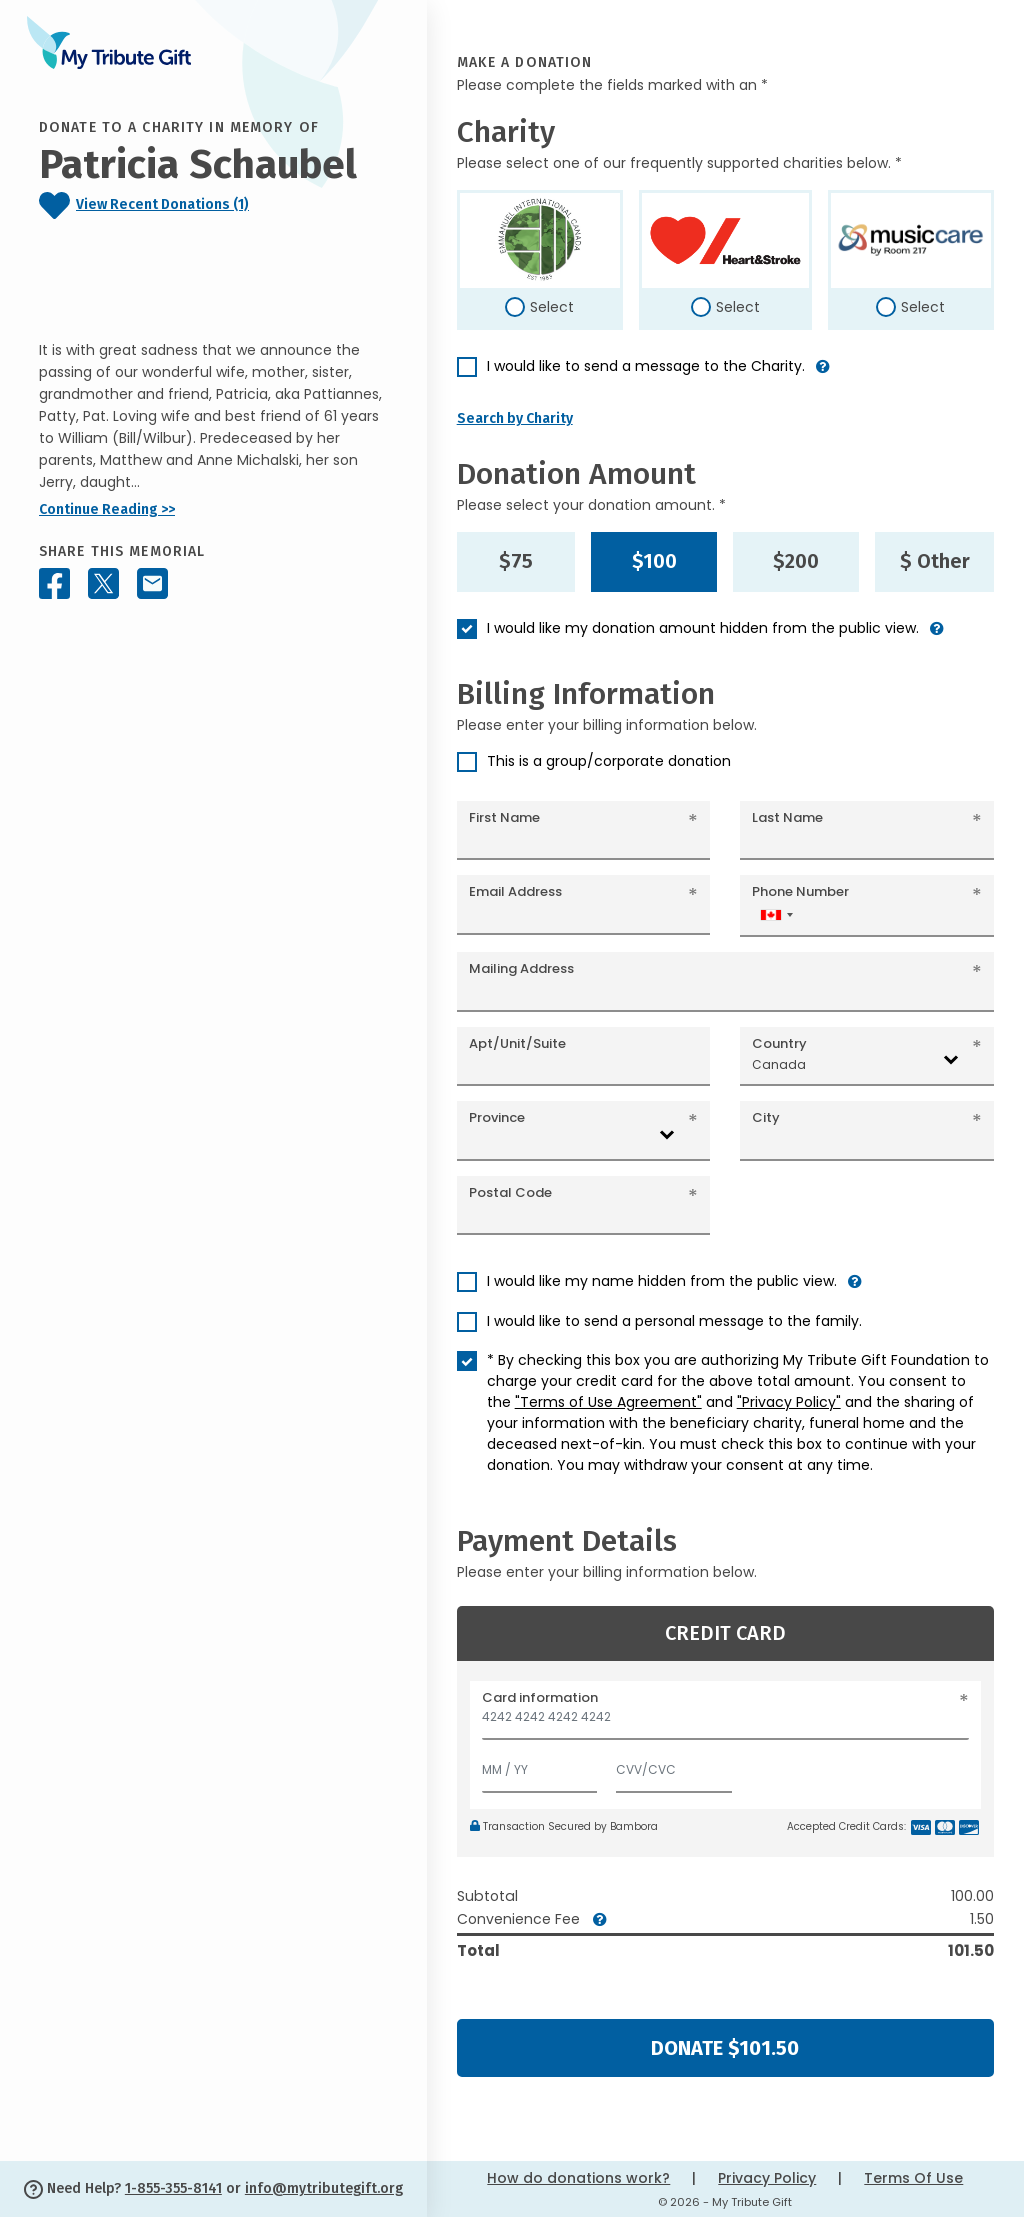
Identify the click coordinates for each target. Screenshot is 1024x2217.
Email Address (515, 891)
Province (497, 1117)
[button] (823, 374)
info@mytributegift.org (324, 2188)
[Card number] (725, 1722)
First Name (504, 817)
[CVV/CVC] (674, 1765)
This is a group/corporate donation (609, 761)
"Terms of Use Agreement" (608, 1402)
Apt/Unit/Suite (517, 1043)
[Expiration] (540, 1765)
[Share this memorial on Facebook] (54, 583)
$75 (516, 561)
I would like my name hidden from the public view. (662, 1281)
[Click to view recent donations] (213, 205)
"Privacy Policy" (789, 1402)
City (766, 1117)
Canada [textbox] (779, 1064)
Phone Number (800, 891)
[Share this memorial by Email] (152, 583)
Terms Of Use (913, 2178)
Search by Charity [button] (515, 418)
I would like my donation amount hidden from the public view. (703, 628)
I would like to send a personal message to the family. (674, 1321)
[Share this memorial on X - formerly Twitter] (103, 583)
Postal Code (510, 1192)
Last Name (787, 817)
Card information (540, 1697)
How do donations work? (578, 2178)
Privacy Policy (767, 2178)
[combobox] (776, 914)
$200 (796, 561)
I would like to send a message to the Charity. (646, 366)
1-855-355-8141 (173, 2188)
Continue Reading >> (107, 509)
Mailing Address (521, 968)
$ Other (935, 561)
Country (779, 1043)
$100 (654, 561)
